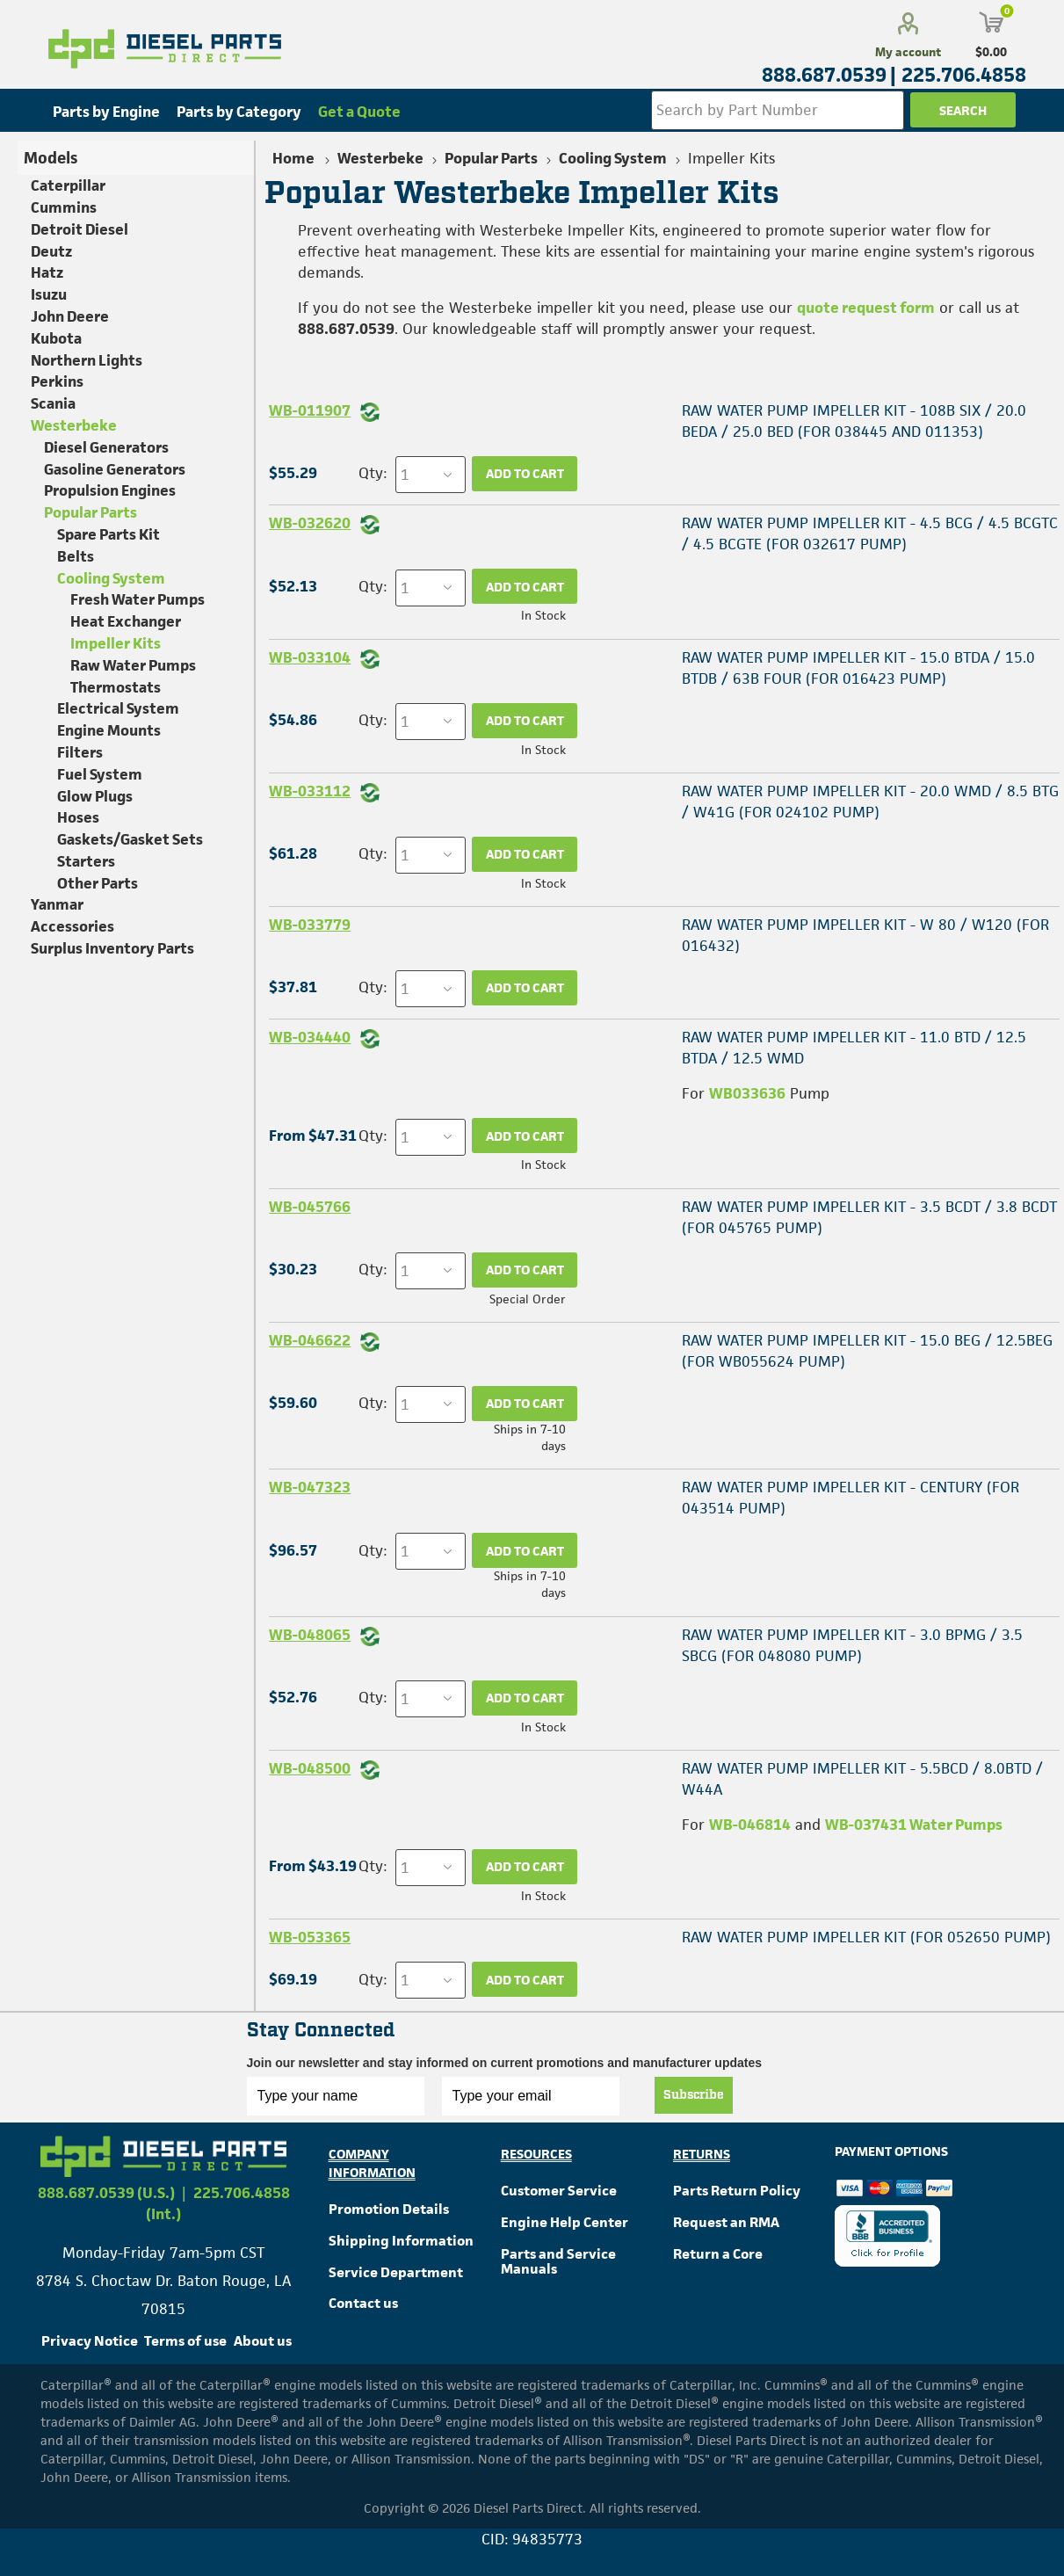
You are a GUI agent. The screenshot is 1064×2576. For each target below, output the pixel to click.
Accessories (72, 926)
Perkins (57, 381)
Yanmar (57, 904)
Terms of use (185, 2341)
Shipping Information (401, 2240)
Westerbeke (74, 425)
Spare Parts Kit (108, 534)
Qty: (372, 473)
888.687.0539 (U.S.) (106, 2192)
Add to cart (525, 473)
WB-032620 (310, 523)
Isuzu (49, 294)
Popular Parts (90, 512)
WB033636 (747, 1093)
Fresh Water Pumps (137, 599)
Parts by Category (239, 111)
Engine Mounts (109, 730)
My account (908, 52)
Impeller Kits (115, 643)
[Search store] (777, 110)
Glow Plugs (95, 796)
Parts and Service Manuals (558, 2262)
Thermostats (115, 687)
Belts (75, 556)
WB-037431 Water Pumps (913, 1824)
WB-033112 (310, 791)
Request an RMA (726, 2222)
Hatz (47, 272)
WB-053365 (310, 1937)
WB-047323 (310, 1487)
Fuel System (99, 774)
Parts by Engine (106, 111)
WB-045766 (310, 1206)
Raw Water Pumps (133, 665)
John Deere (70, 316)
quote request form (866, 307)
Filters (80, 752)
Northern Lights (86, 360)
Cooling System (111, 578)
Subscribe (693, 2095)
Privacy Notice (89, 2341)
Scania (53, 403)
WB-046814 (750, 1824)
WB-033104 (310, 657)
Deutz (51, 251)
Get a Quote (359, 111)
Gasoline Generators (114, 469)
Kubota (56, 338)
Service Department (396, 2272)
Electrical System (118, 708)
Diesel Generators (106, 447)
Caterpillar (68, 185)
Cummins (64, 207)
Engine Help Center (564, 2222)
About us (263, 2341)
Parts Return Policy (736, 2190)
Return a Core (718, 2254)
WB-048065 (310, 1634)
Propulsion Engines (110, 490)
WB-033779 (310, 924)
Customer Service (559, 2190)
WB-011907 (310, 410)
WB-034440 (310, 1037)
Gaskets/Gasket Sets (130, 839)
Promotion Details (389, 2209)
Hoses (78, 817)
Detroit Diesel (79, 229)
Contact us (363, 2303)
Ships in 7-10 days (530, 1437)
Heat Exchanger (125, 621)
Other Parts (97, 883)
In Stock (543, 615)
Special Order (527, 1299)
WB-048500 (310, 1768)
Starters (86, 861)
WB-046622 (310, 1340)
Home (293, 158)
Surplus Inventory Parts (112, 948)
